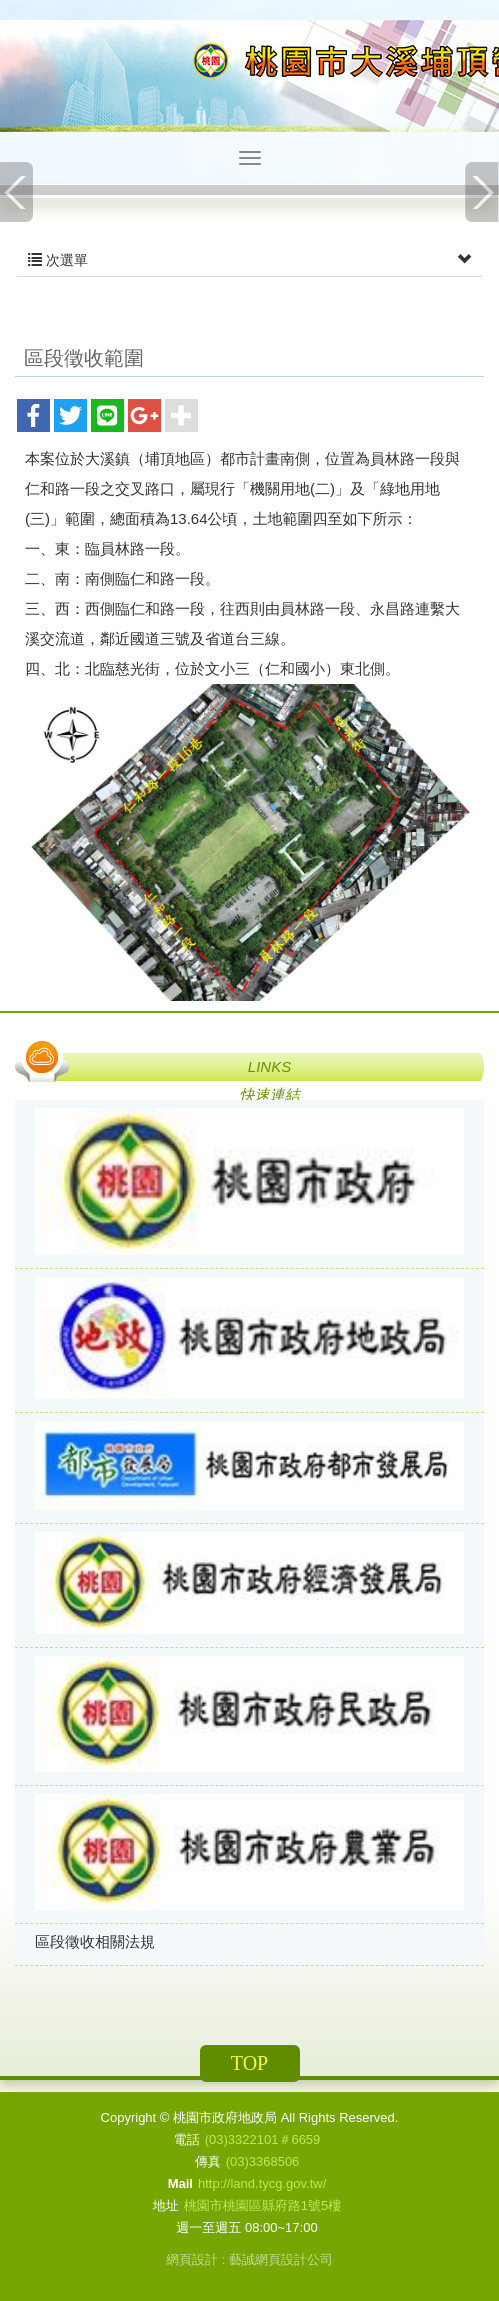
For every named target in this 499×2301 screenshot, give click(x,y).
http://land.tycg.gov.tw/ (262, 2183)
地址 (166, 2205)
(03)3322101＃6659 (263, 2139)
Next (482, 192)
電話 (187, 2139)
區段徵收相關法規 (95, 1941)
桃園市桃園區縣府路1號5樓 (262, 2205)
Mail (180, 2183)
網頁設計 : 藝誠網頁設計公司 (249, 2259)
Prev (17, 192)
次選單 (249, 260)
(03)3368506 (263, 2161)
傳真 (208, 2161)
